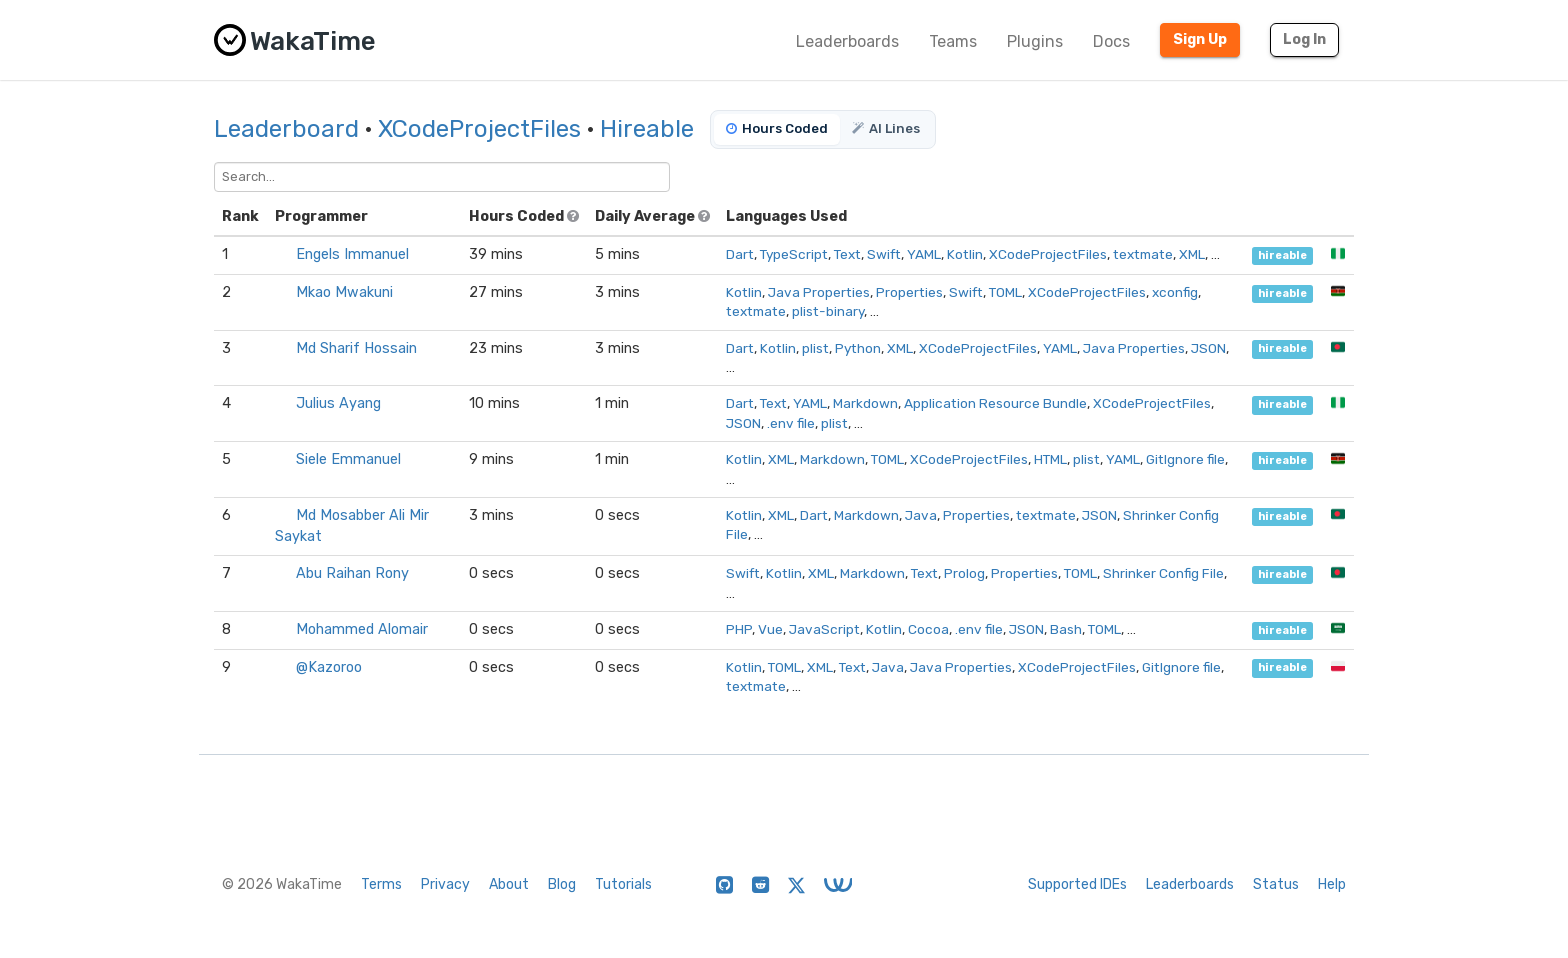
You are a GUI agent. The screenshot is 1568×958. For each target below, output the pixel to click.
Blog (562, 884)
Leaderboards (847, 41)
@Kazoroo (329, 667)
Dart (740, 254)
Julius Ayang (338, 403)
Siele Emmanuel (348, 459)
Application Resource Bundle (995, 403)
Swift (884, 254)
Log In (1304, 39)
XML (1192, 254)
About (509, 884)
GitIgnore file (1185, 459)
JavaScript (824, 629)
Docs (1111, 41)
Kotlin (965, 254)
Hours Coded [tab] (777, 128)
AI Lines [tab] (886, 128)
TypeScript (794, 254)
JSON (1208, 348)
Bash (1066, 629)
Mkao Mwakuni (344, 292)
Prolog (964, 573)
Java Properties (819, 292)
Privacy (445, 884)
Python (858, 348)
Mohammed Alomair (362, 629)
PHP (739, 629)
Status (1276, 884)
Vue (770, 629)
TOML (1005, 292)
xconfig (1175, 292)
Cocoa (928, 629)
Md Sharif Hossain (356, 348)
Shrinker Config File (1163, 573)
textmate (1143, 254)
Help (1332, 884)
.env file (791, 423)
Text (847, 254)
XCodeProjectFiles (479, 129)
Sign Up (1200, 39)
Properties (909, 292)
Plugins (1035, 41)
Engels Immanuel (352, 254)
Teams (953, 41)
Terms (381, 884)
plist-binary (828, 311)
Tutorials (623, 884)
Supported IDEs (1077, 884)
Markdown (865, 403)
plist (815, 348)
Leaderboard (286, 129)
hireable (1282, 255)
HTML (1050, 459)
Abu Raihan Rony (352, 573)
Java (921, 515)
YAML (924, 254)
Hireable (647, 129)
